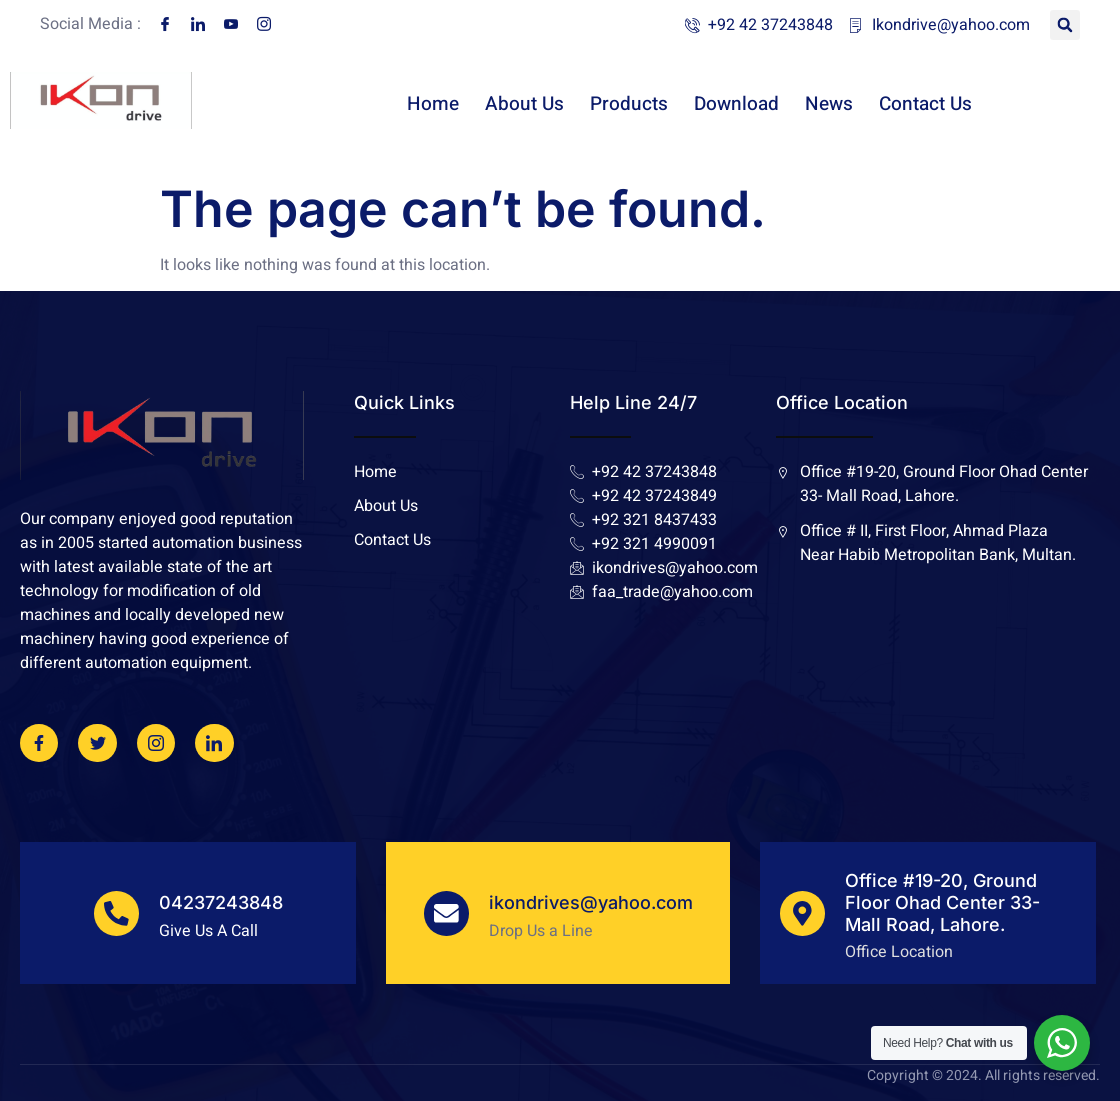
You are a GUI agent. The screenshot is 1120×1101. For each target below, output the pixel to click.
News (829, 112)
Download (736, 112)
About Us (524, 112)
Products (629, 112)
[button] (1065, 25)
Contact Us (925, 112)
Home (433, 112)
